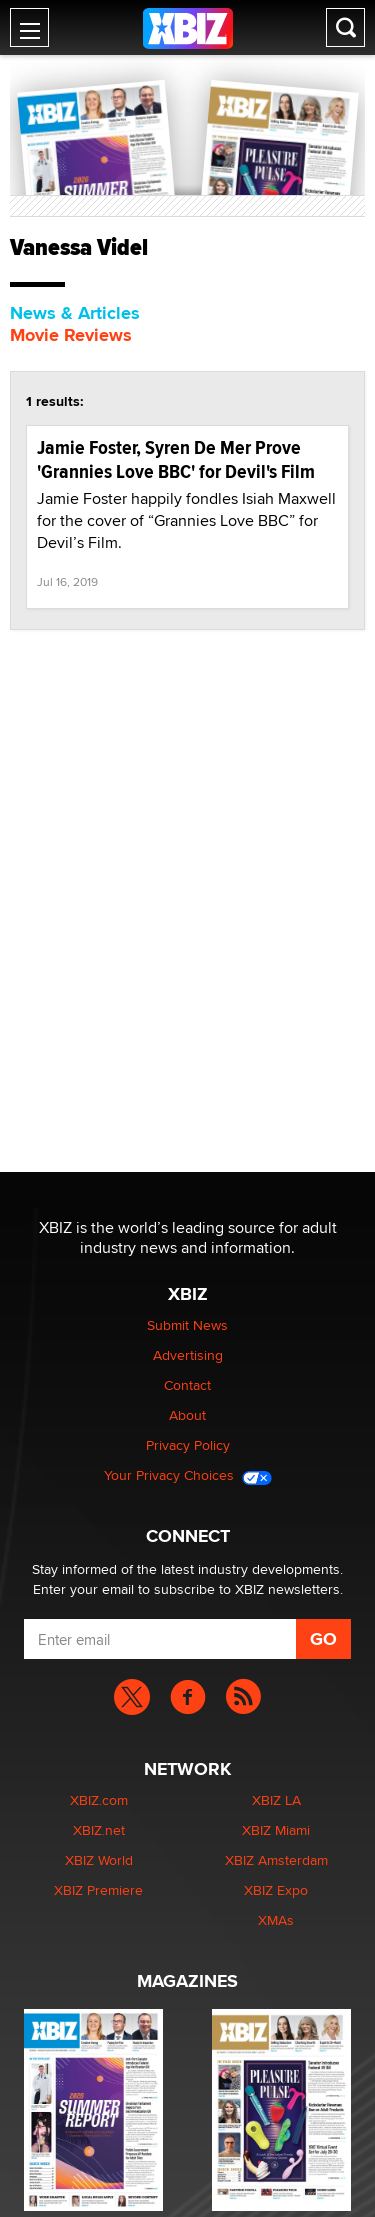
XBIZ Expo (276, 1890)
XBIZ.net (99, 1830)
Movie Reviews (71, 335)
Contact (187, 1385)
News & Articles (75, 313)
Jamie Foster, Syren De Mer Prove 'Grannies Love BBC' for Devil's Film (176, 459)
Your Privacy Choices (188, 1475)
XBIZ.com (99, 1800)
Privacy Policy (188, 1445)
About (187, 1415)
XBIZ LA (276, 1800)
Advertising (188, 1355)
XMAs (276, 1920)
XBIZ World (99, 1860)
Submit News (187, 1325)
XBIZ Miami (276, 1830)
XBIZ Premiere (98, 1890)
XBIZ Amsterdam (276, 1860)
